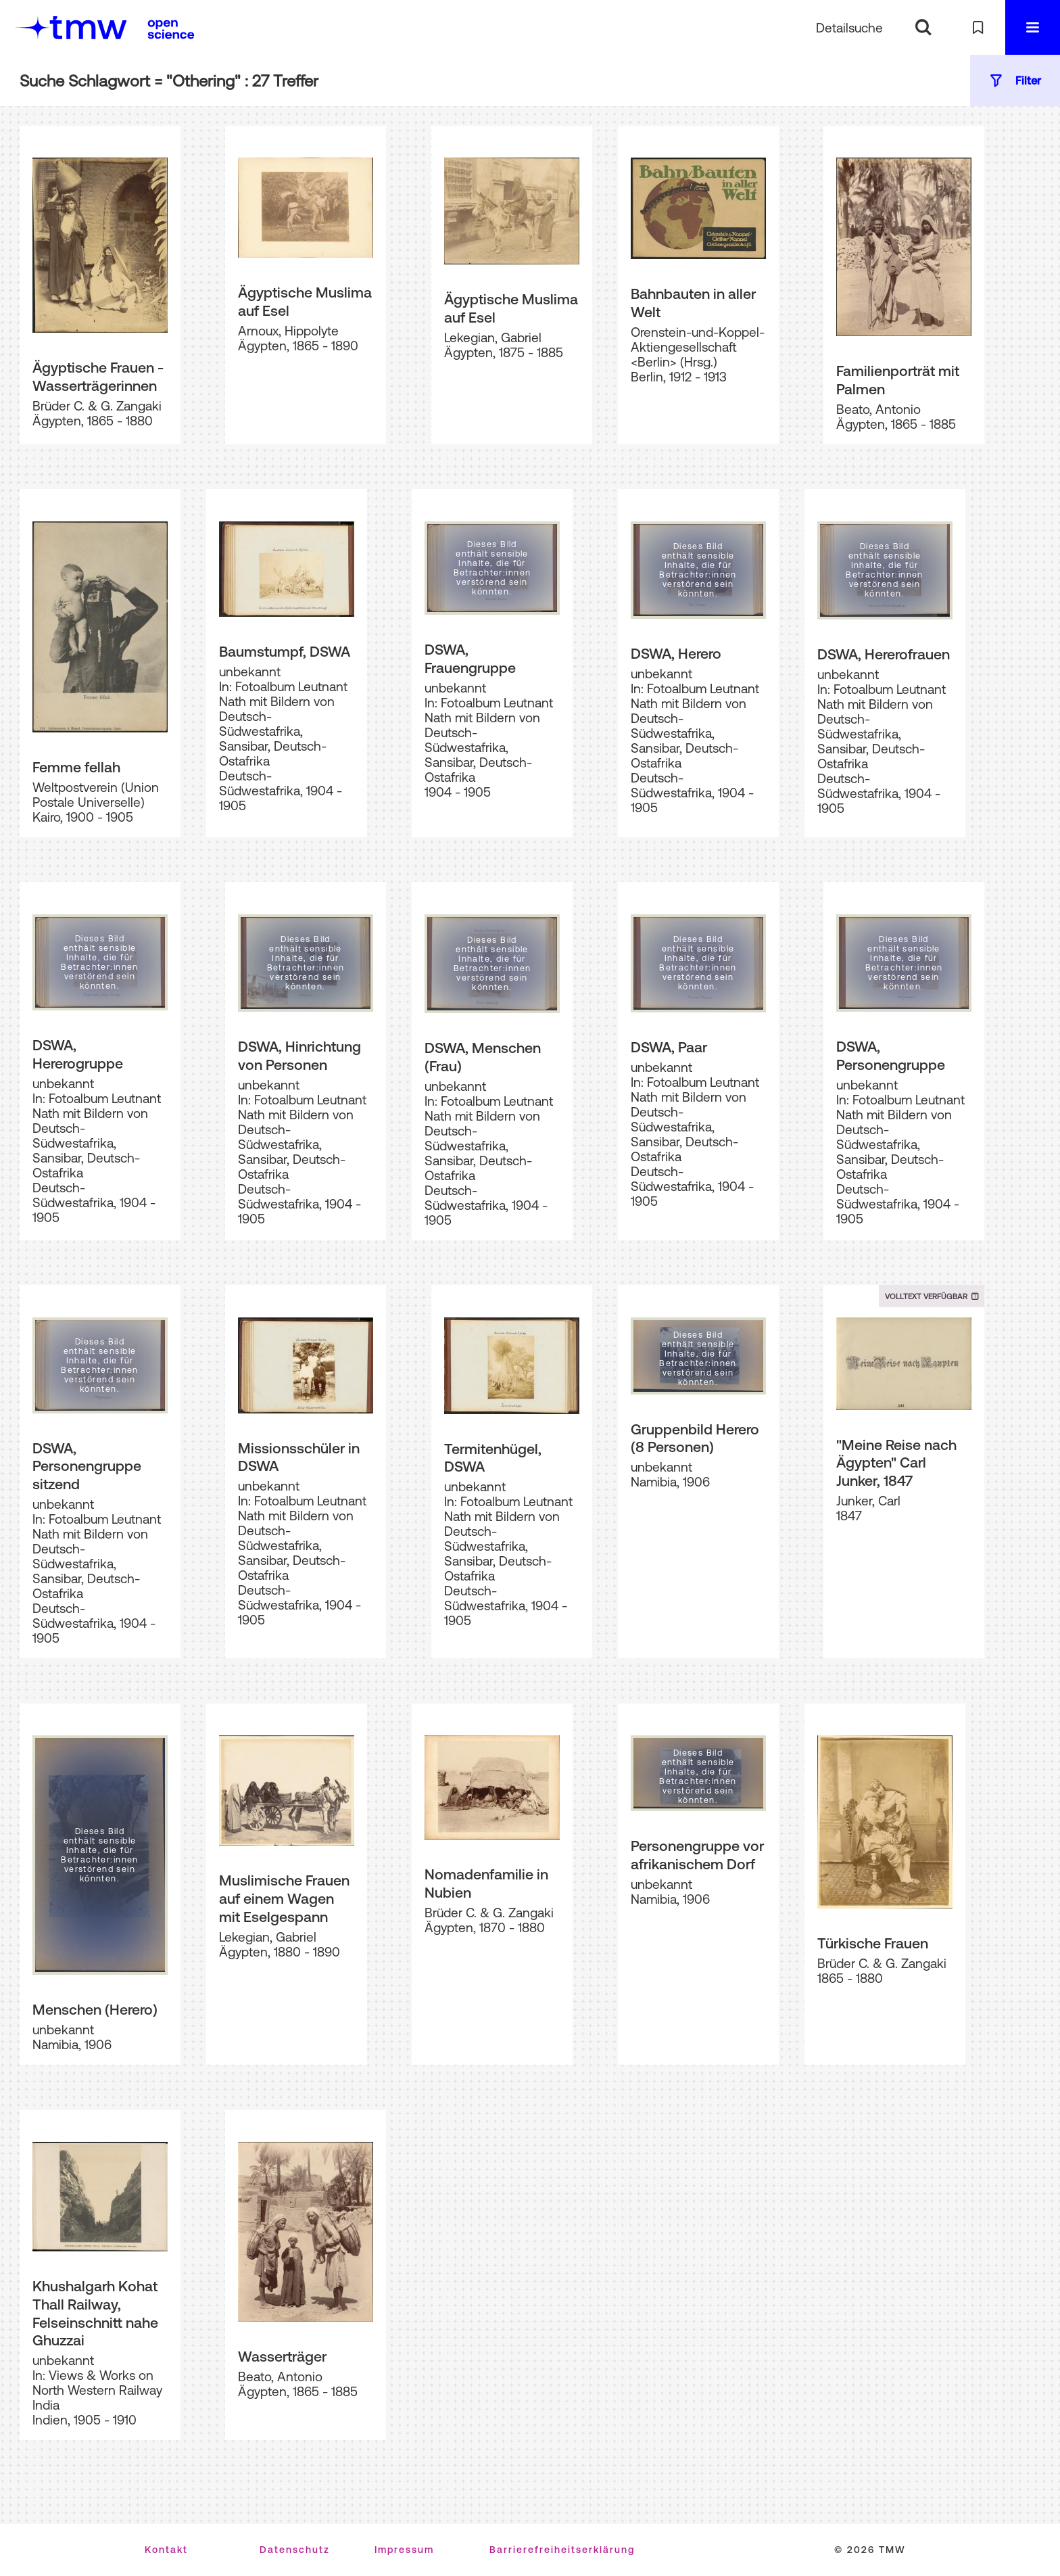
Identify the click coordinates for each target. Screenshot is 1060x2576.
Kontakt (166, 2549)
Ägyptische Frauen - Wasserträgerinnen (98, 376)
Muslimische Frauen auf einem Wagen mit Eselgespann (284, 1898)
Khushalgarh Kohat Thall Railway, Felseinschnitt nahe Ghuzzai (95, 2313)
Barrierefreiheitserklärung (562, 2549)
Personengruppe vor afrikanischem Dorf (697, 1854)
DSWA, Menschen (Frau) (483, 1056)
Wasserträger (282, 2356)
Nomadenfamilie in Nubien (486, 1883)
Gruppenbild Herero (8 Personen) (695, 1438)
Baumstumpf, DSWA (284, 651)
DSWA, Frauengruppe (470, 658)
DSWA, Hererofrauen (883, 654)
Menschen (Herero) (95, 2009)
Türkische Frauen (872, 1943)
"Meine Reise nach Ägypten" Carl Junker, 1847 (896, 1462)
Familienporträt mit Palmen (897, 379)
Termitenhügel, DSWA (492, 1458)
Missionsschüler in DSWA (299, 1457)
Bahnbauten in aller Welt (693, 302)
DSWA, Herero (676, 653)
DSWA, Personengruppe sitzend (86, 1466)
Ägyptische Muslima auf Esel (305, 301)
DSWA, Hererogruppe (77, 1054)
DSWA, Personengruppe (890, 1055)
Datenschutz (295, 2549)
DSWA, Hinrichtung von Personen (299, 1055)
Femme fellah (76, 767)
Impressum (404, 2549)
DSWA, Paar (669, 1047)
